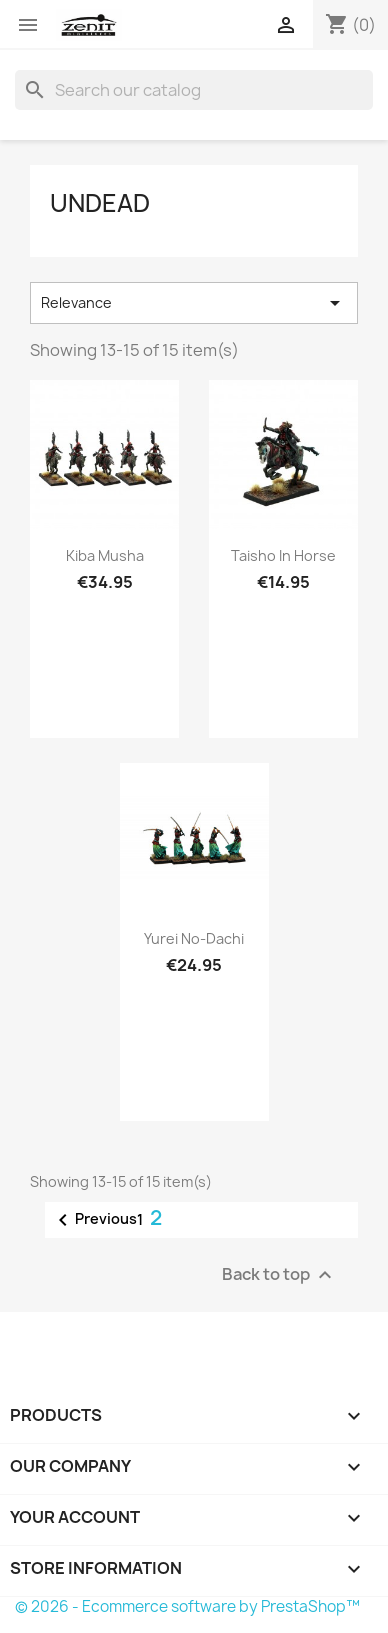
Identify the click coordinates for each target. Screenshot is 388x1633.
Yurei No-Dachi (194, 938)
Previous (94, 1220)
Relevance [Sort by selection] (194, 303)
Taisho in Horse (283, 555)
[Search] (194, 90)
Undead (100, 203)
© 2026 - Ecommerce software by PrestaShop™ (187, 1606)
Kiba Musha (105, 555)
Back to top (279, 1275)
